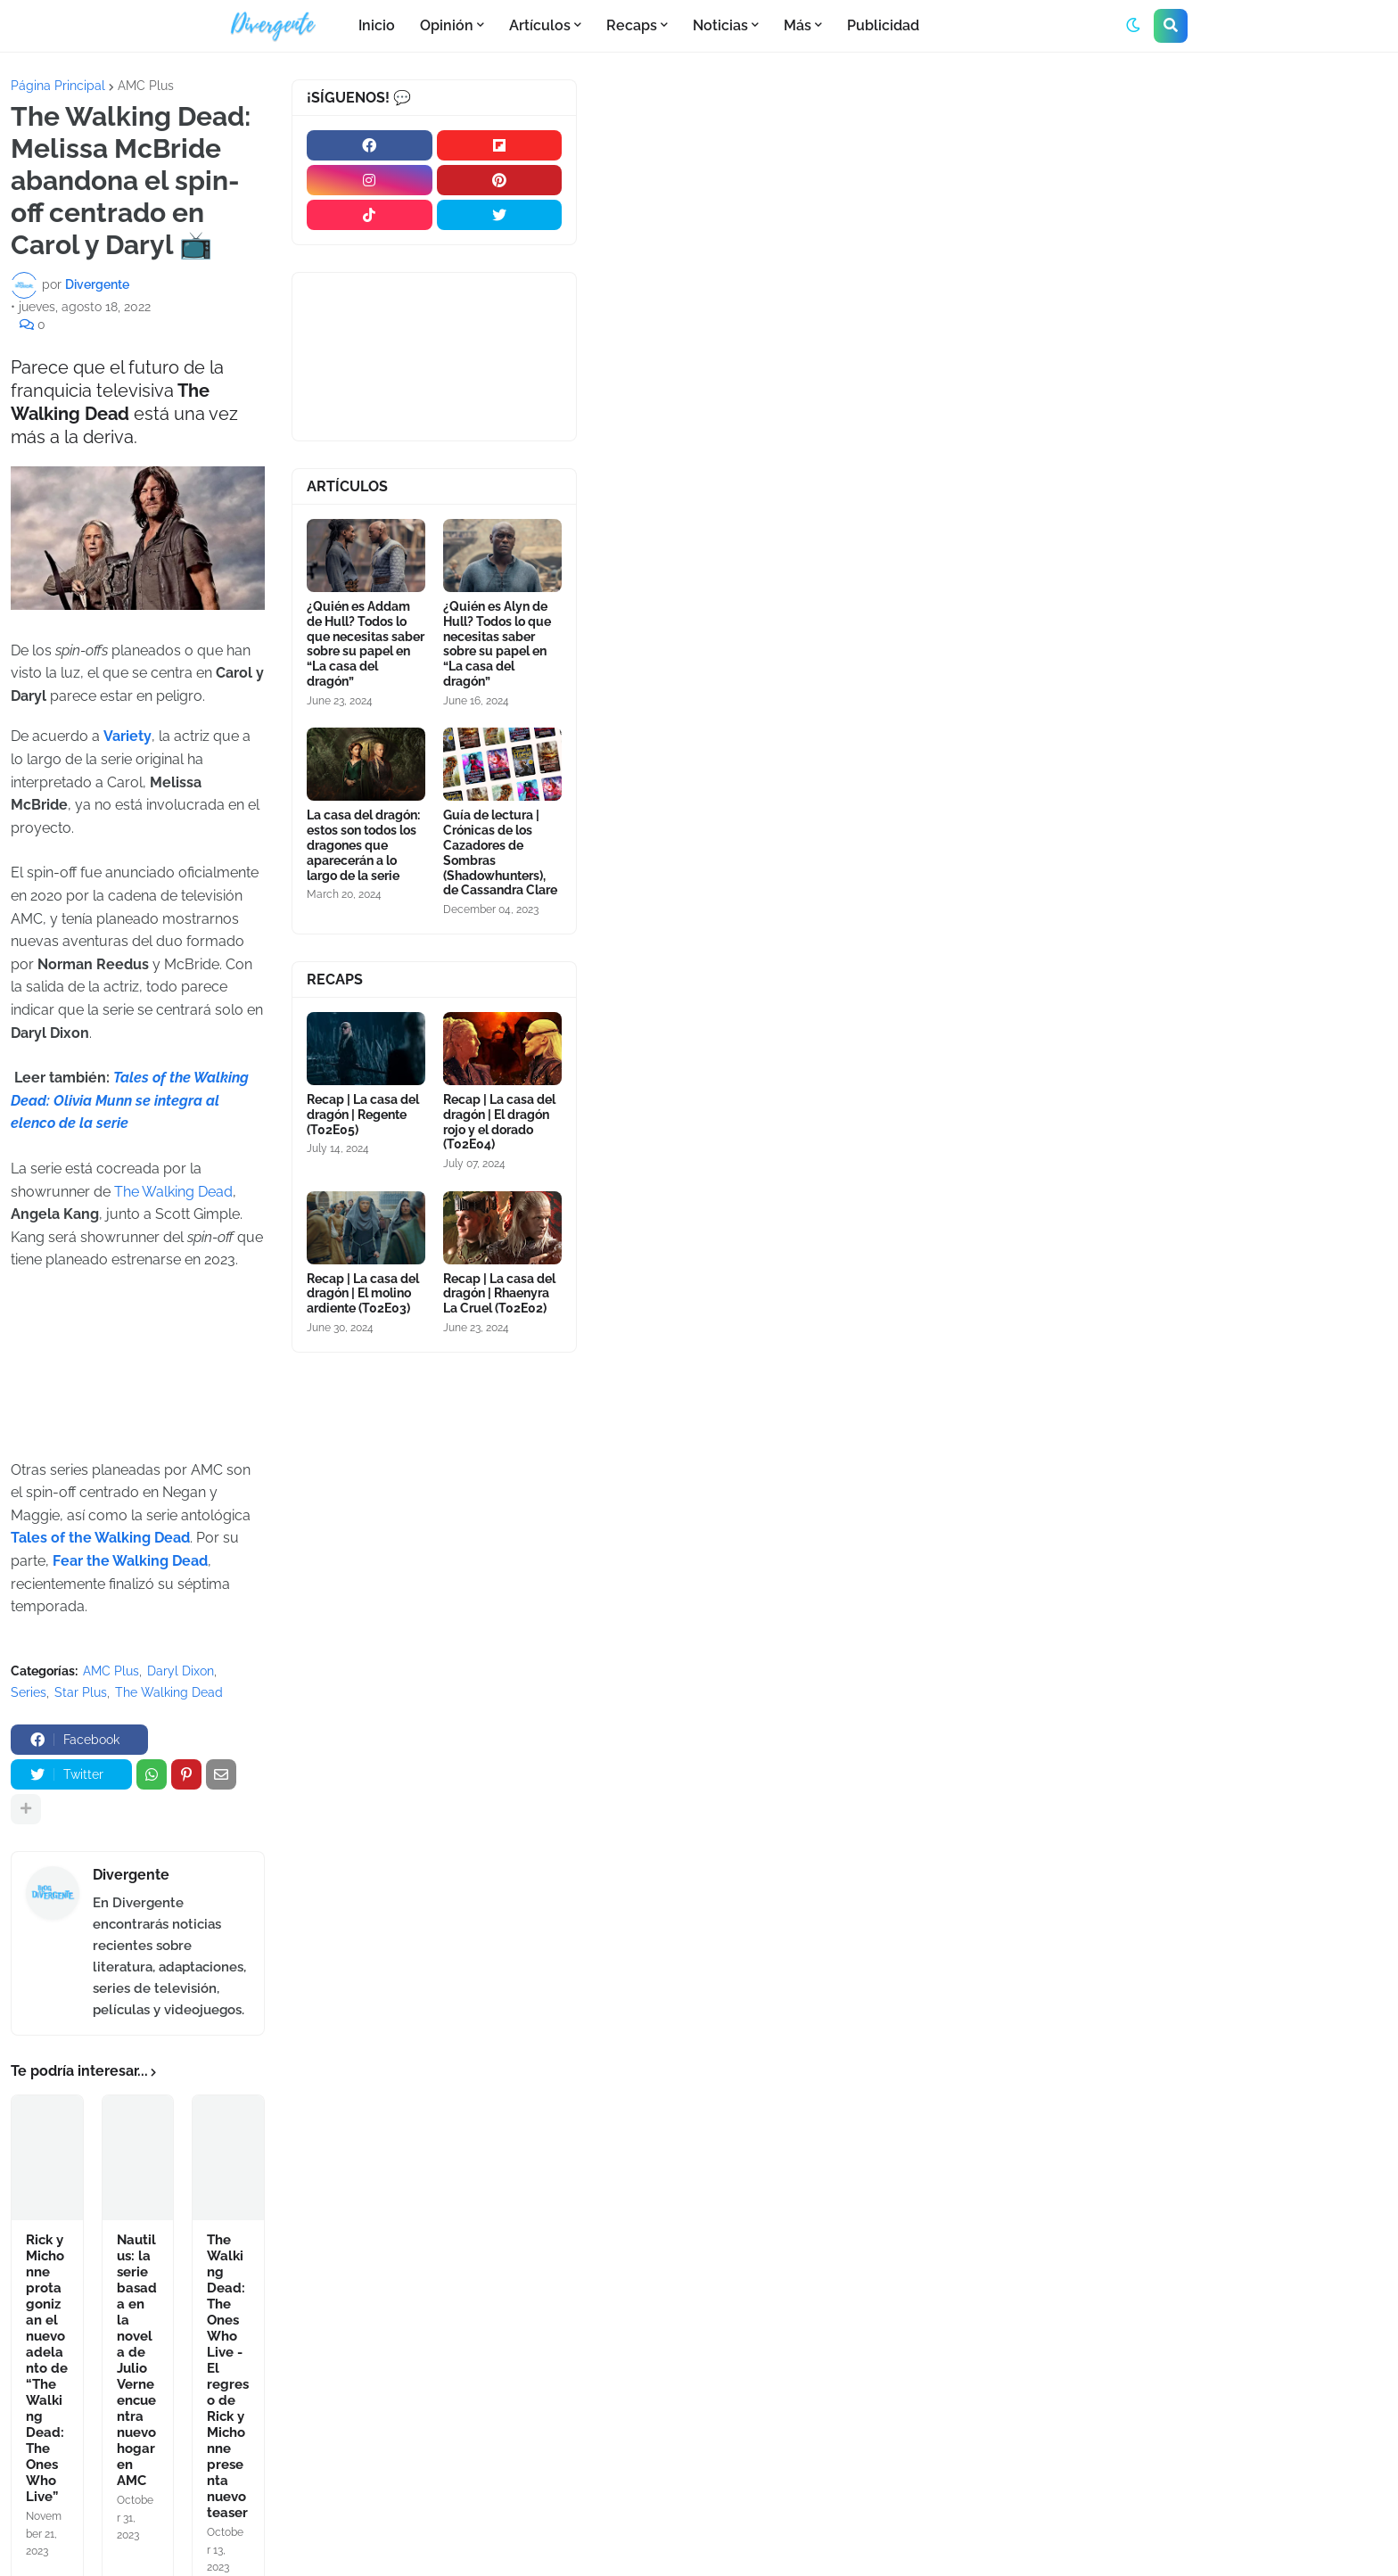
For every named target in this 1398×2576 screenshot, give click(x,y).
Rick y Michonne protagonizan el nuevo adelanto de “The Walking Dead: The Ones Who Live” (47, 2368)
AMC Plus (146, 85)
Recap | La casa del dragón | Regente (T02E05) (363, 1114)
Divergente (131, 1874)
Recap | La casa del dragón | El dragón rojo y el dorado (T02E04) (499, 1121)
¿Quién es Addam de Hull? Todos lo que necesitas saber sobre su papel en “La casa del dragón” (365, 643)
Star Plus (80, 1692)
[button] (1133, 26)
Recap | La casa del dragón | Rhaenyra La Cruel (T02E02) (499, 1294)
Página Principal (58, 85)
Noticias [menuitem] (720, 25)
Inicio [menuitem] (376, 25)
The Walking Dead (172, 1191)
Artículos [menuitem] (540, 25)
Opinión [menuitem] (446, 25)
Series (28, 1692)
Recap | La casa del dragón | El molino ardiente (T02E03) (363, 1294)
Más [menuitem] (797, 25)
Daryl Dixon (180, 1671)
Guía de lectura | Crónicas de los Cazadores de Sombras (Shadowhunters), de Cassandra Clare (500, 852)
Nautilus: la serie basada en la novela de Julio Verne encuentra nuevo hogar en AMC (137, 2360)
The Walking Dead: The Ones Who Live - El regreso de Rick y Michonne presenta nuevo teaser (228, 2376)
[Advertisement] (993, 213)
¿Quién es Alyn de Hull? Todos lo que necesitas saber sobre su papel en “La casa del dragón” (497, 643)
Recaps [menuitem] (631, 25)
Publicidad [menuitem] (883, 25)
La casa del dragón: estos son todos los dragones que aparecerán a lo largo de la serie (363, 845)
